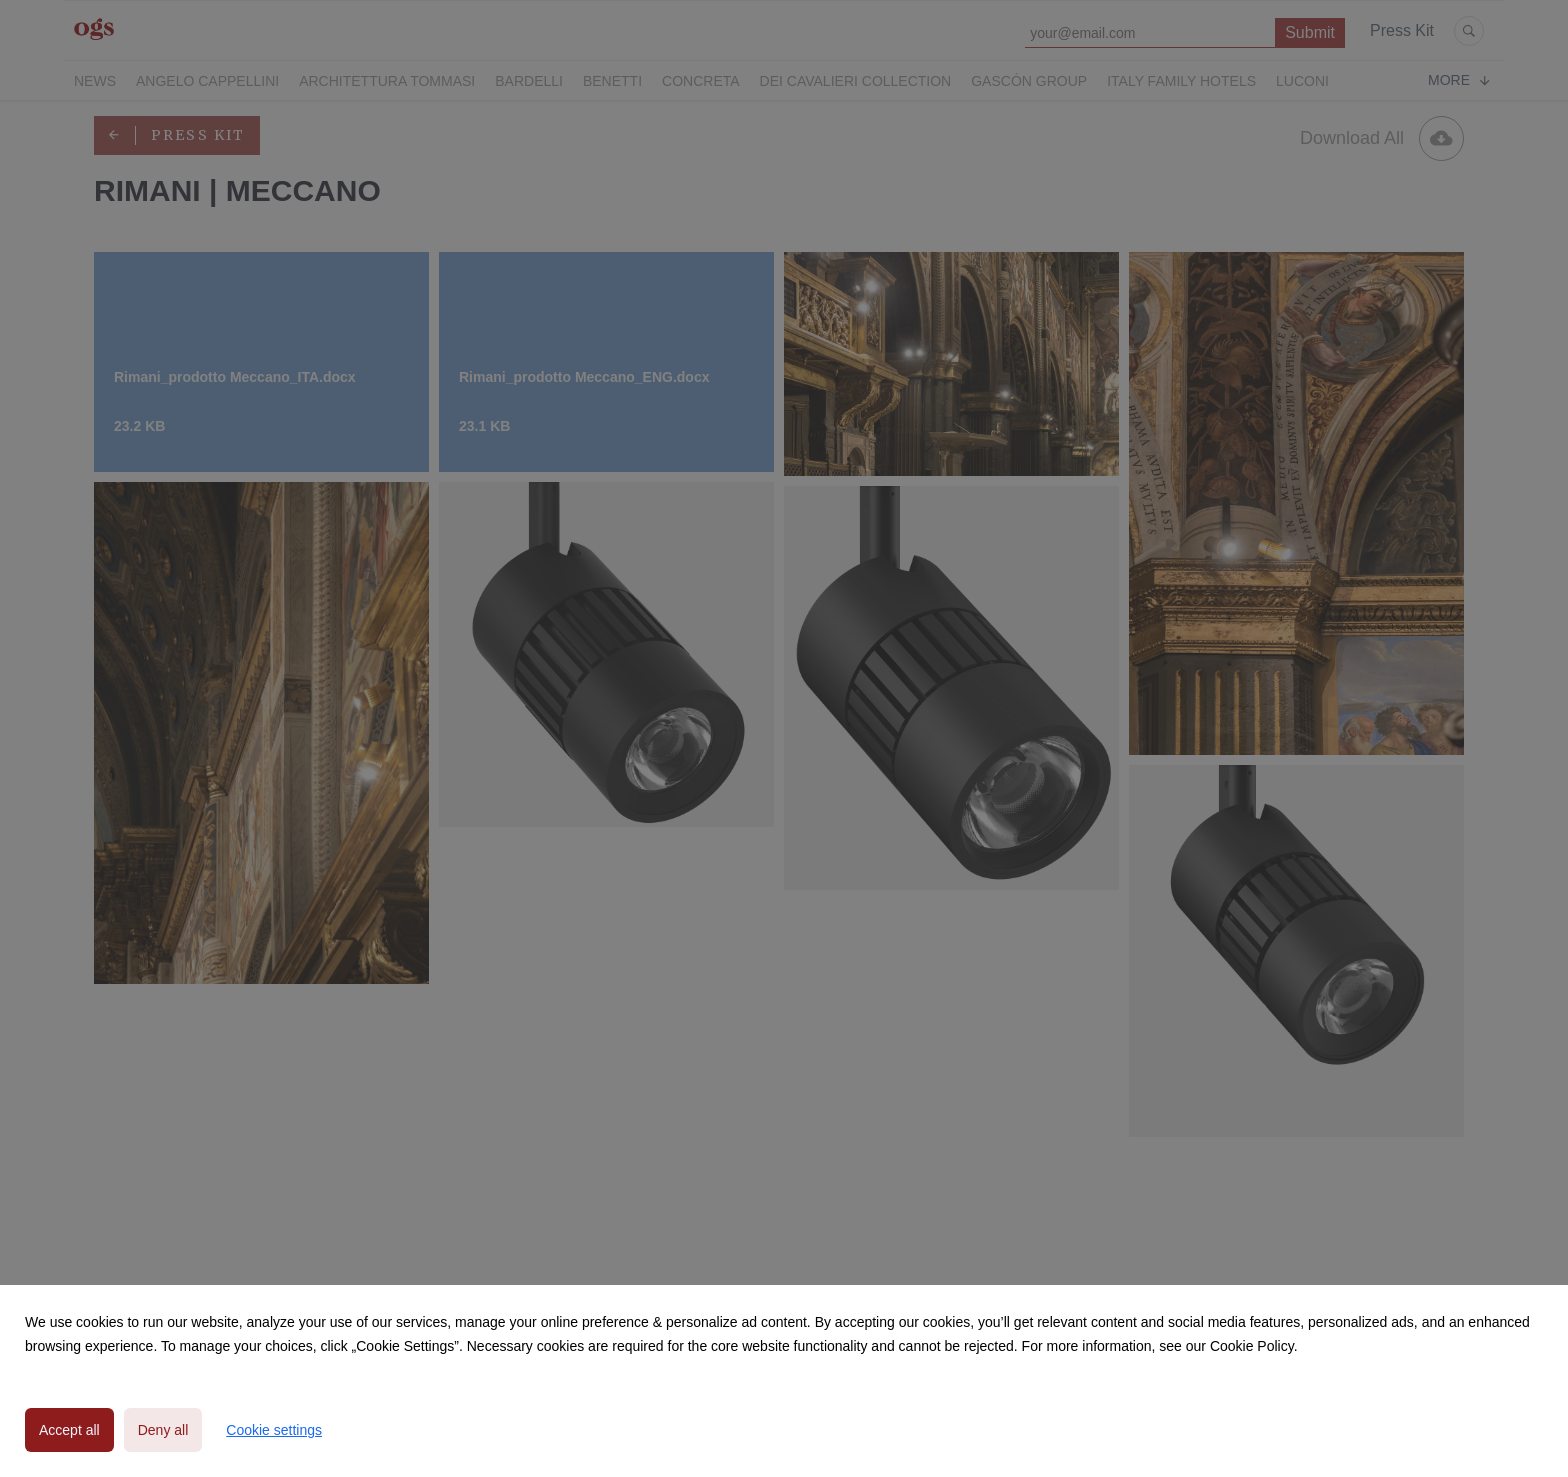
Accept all (69, 1430)
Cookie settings (274, 1430)
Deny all (163, 1430)
